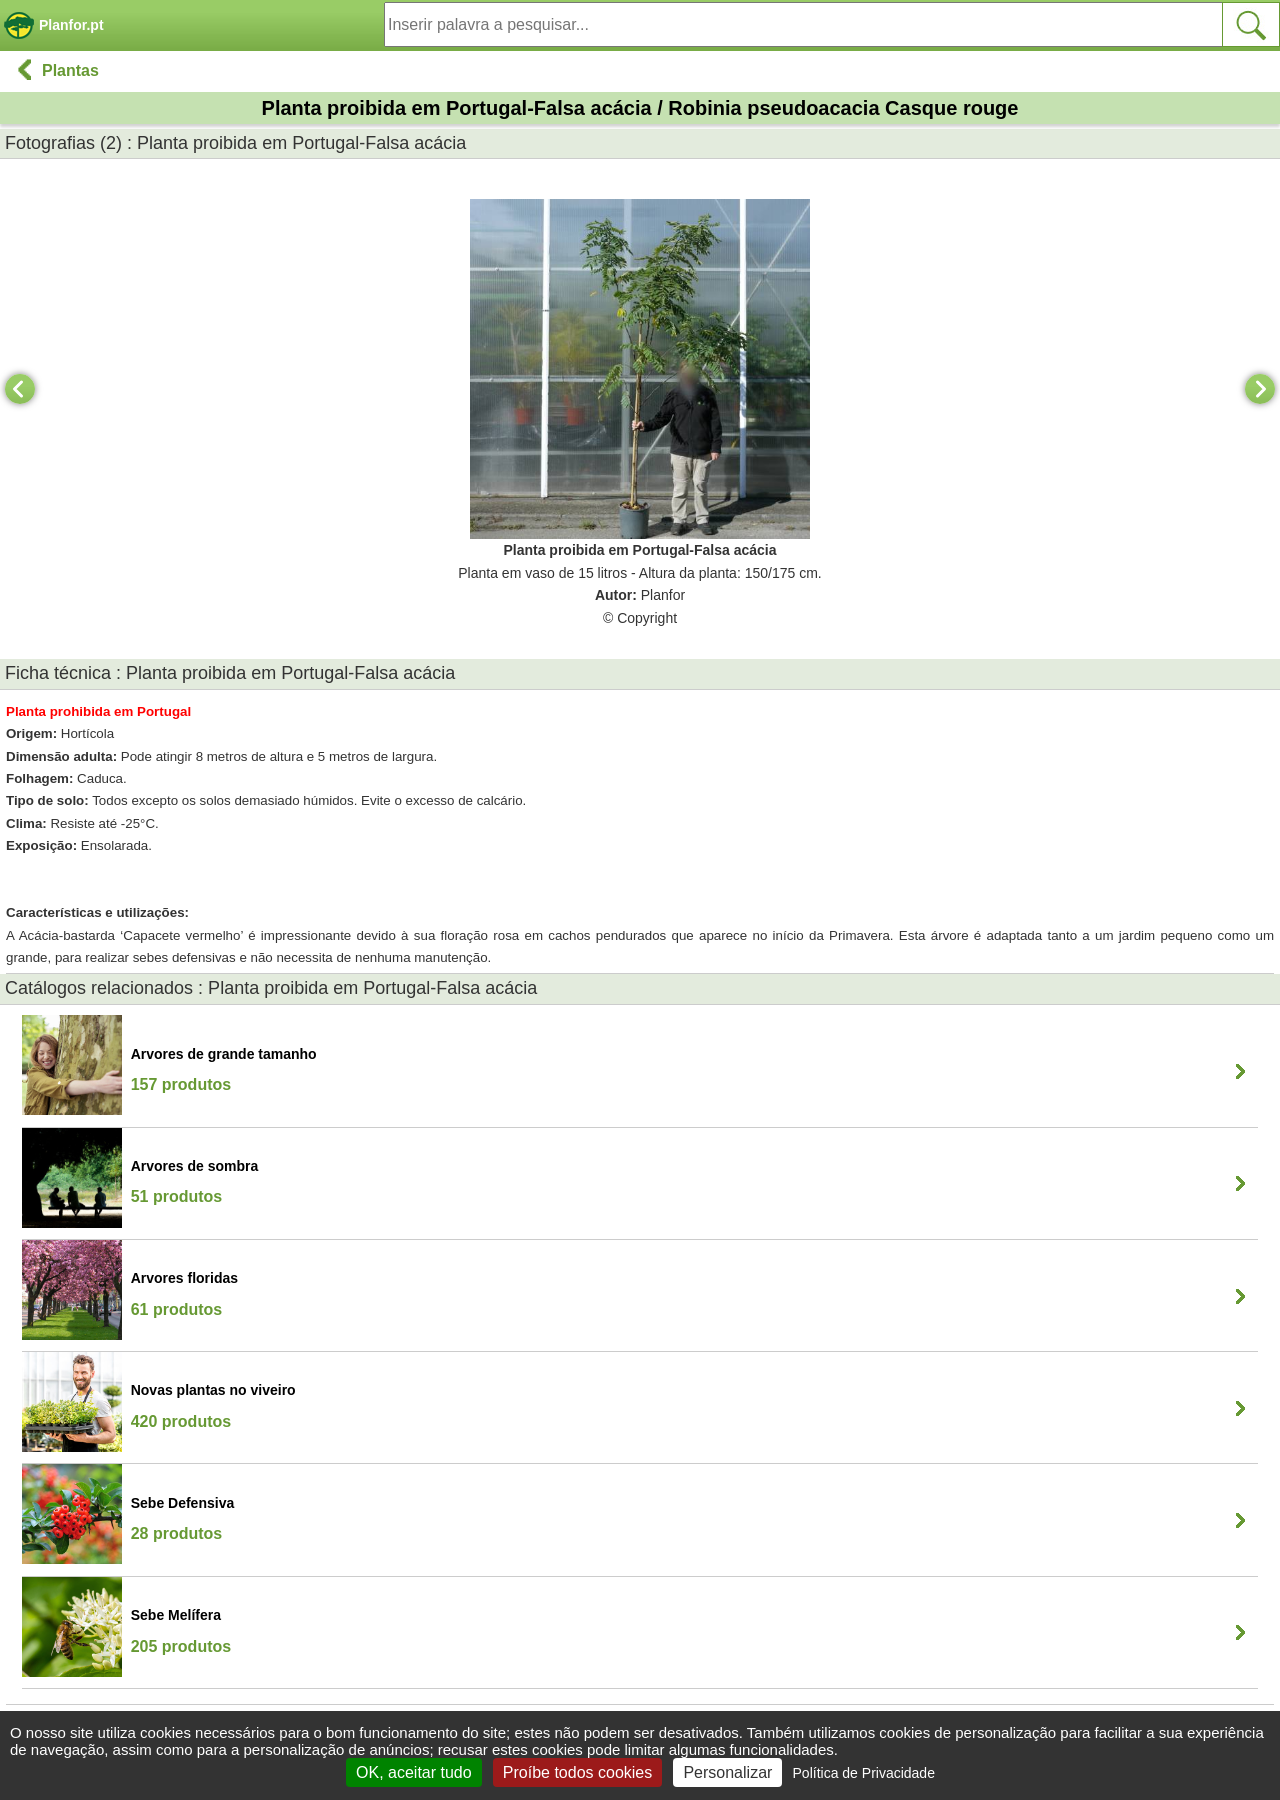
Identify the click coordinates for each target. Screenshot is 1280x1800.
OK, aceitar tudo (414, 1772)
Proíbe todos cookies (577, 1772)
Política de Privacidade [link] (864, 1773)
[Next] (1260, 389)
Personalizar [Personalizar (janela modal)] (727, 1772)
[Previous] (20, 389)
